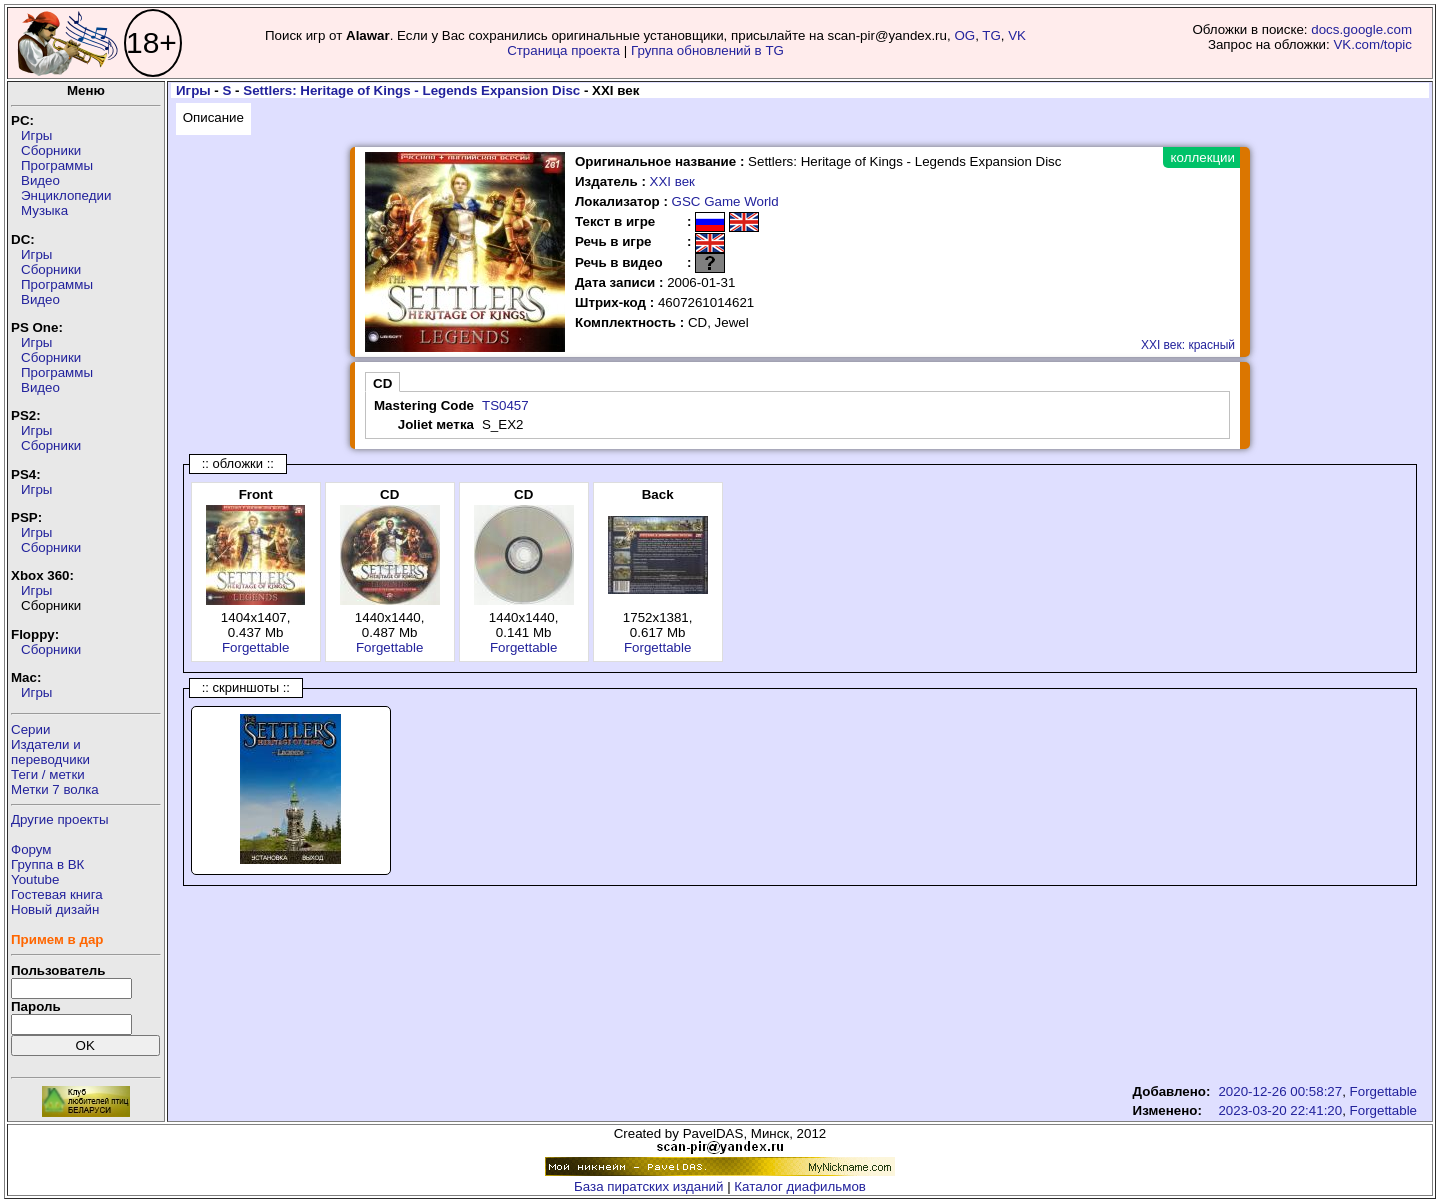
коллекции (1203, 157)
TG (991, 35)
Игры (36, 135)
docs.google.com (1361, 29)
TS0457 (505, 405)
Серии (30, 729)
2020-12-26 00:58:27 (1280, 1091)
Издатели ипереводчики (50, 752)
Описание (213, 117)
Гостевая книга (57, 894)
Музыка (44, 210)
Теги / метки (48, 774)
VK (1017, 35)
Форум (31, 849)
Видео (40, 180)
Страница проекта (563, 50)
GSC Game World (725, 201)
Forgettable (255, 647)
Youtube (35, 879)
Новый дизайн (55, 909)
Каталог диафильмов (800, 1186)
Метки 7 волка (55, 789)
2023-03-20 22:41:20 (1280, 1110)
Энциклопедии (66, 195)
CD (382, 383)
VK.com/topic (1372, 44)
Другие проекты (60, 819)
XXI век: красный (1188, 345)
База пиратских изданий (648, 1186)
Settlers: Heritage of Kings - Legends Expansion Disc (411, 90)
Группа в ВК (47, 864)
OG (964, 35)
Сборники (51, 150)
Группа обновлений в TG (707, 50)
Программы (57, 165)
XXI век (672, 181)
